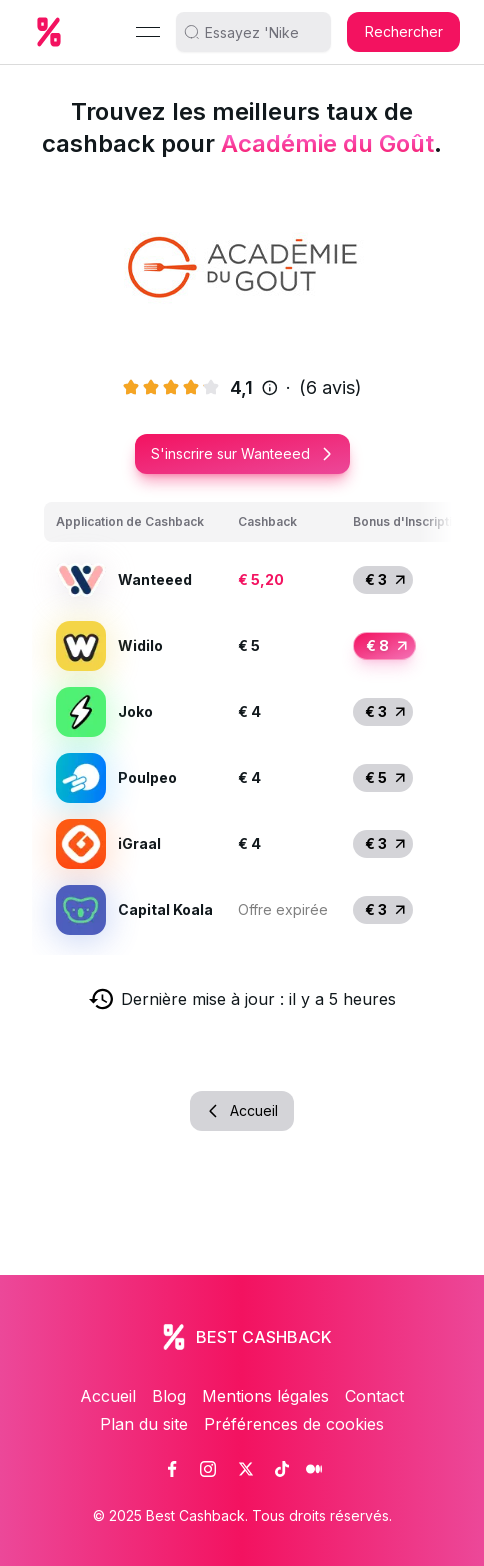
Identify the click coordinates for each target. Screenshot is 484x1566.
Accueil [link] (108, 1396)
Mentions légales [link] (265, 1396)
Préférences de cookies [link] (294, 1424)
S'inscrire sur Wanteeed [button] (242, 453)
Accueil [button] (242, 1110)
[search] (261, 32)
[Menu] (148, 32)
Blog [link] (169, 1396)
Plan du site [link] (144, 1424)
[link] (172, 1469)
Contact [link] (374, 1396)
